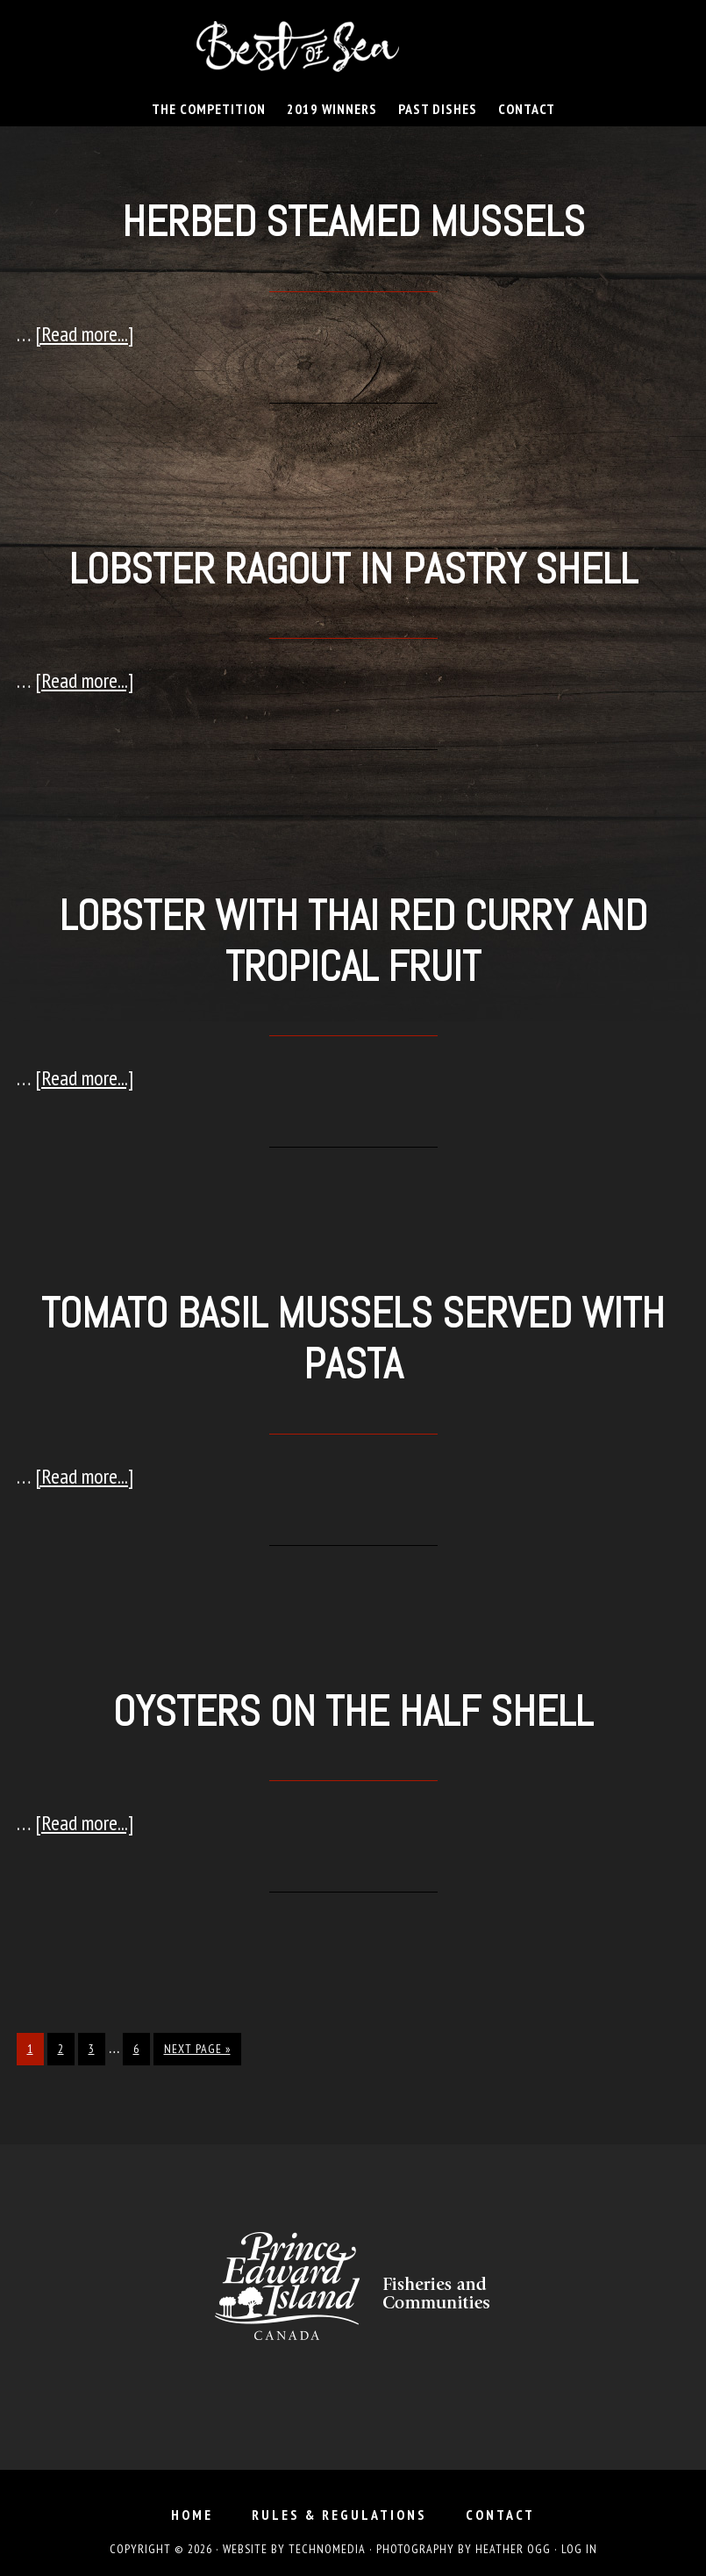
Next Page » (197, 2049)
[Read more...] (84, 333)
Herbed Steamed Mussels (353, 221)
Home (192, 2515)
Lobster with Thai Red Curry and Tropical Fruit (353, 941)
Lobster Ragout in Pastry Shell (353, 569)
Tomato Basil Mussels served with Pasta (353, 1338)
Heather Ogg (513, 2549)
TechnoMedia (327, 2549)
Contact (500, 2515)
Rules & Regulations (339, 2515)
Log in (579, 2549)
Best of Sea (353, 46)
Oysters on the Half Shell (353, 1711)
